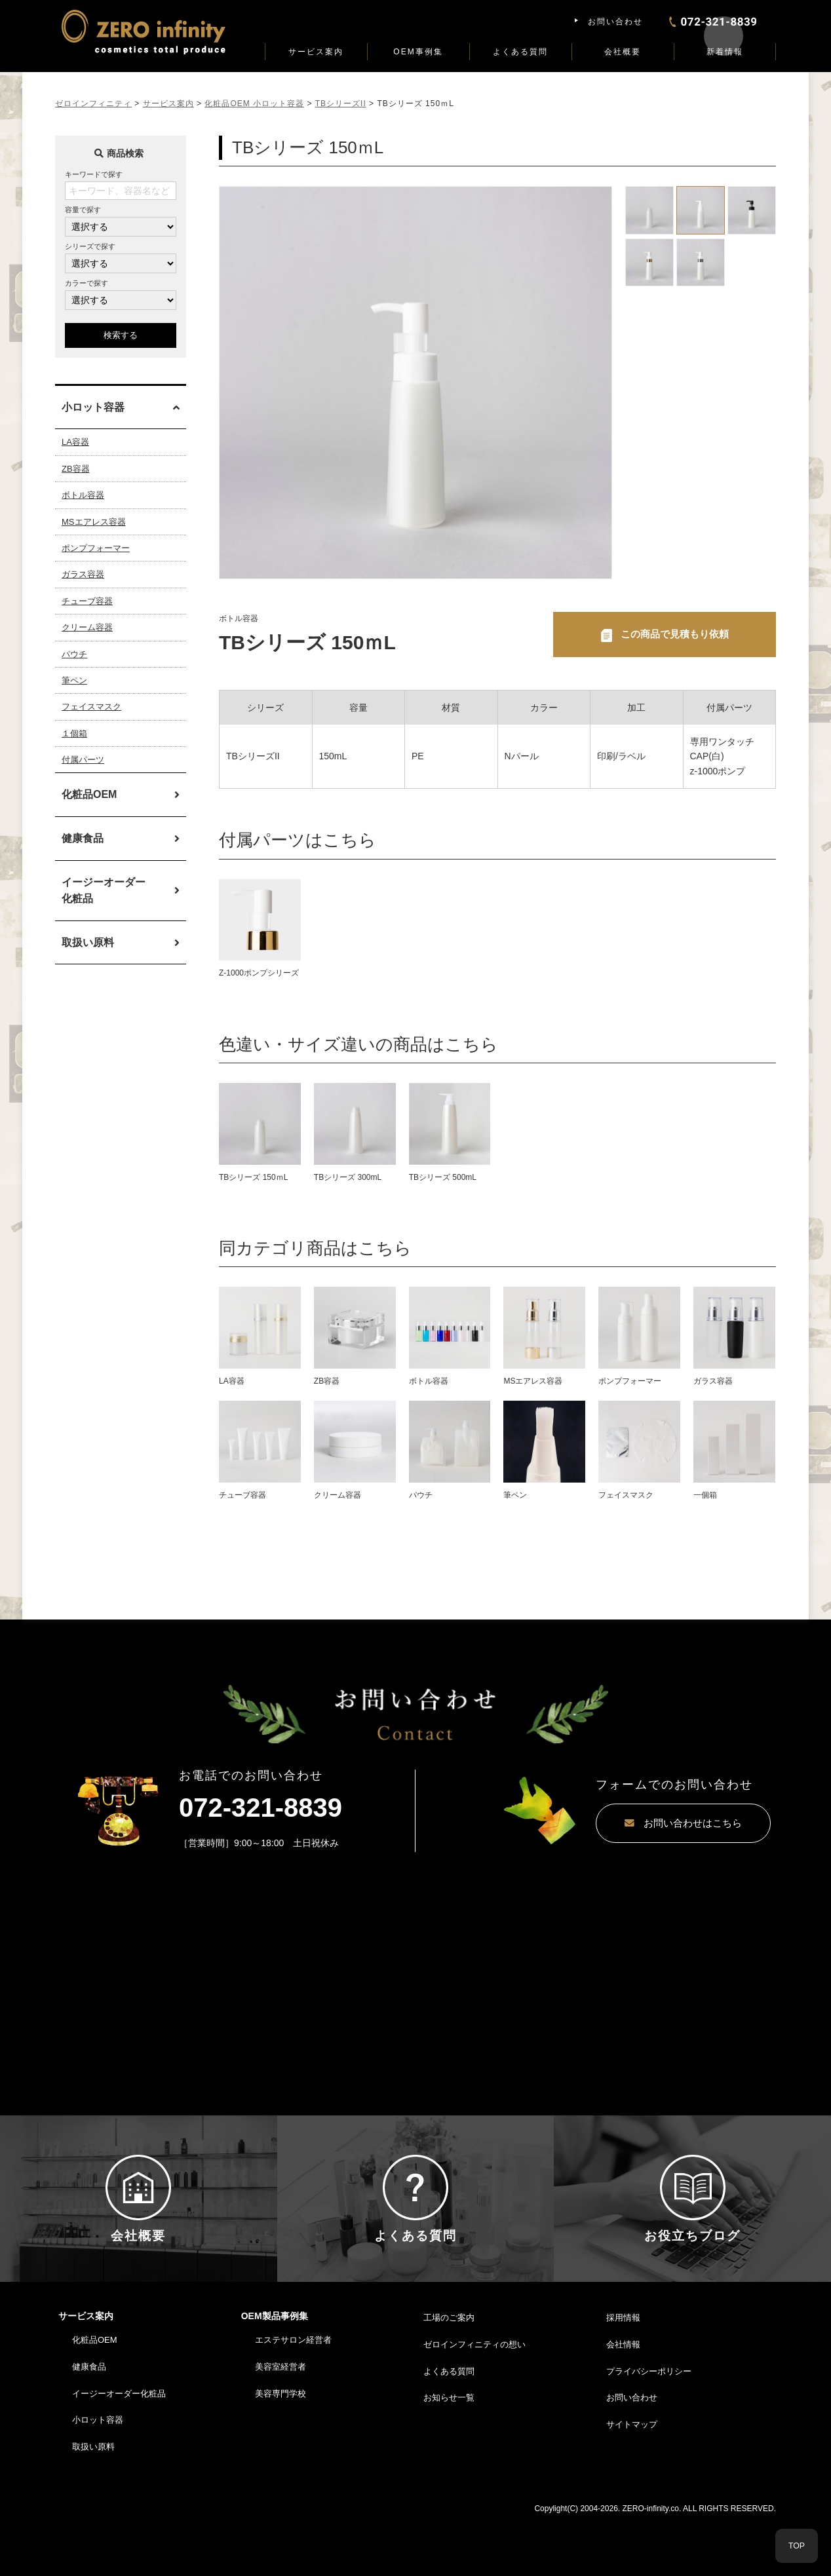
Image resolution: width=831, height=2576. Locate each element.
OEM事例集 (417, 51)
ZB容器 (76, 469)
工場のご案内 (448, 2372)
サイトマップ (631, 2479)
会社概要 (622, 51)
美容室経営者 (280, 2422)
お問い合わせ (615, 22)
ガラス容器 (83, 574)
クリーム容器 (87, 627)
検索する (121, 335)
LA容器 (75, 442)
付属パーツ (83, 760)
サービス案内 (315, 51)
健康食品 (83, 838)
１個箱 (74, 733)
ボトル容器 (83, 495)
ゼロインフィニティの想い (474, 2399)
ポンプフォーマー (96, 548)
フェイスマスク (91, 706)
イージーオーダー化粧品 (103, 891)
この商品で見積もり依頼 (674, 634)
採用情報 (623, 2372)
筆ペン (74, 680)
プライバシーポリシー (648, 2426)
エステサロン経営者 (293, 2395)
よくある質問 (520, 51)
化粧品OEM (89, 794)
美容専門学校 (280, 2448)
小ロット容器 (97, 2475)
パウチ (74, 654)
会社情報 (623, 2399)
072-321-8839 (260, 1809)
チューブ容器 (87, 601)
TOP (796, 2545)
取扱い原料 (88, 942)
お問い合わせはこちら (648, 1824)
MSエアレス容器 (94, 522)
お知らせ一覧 (448, 2452)
